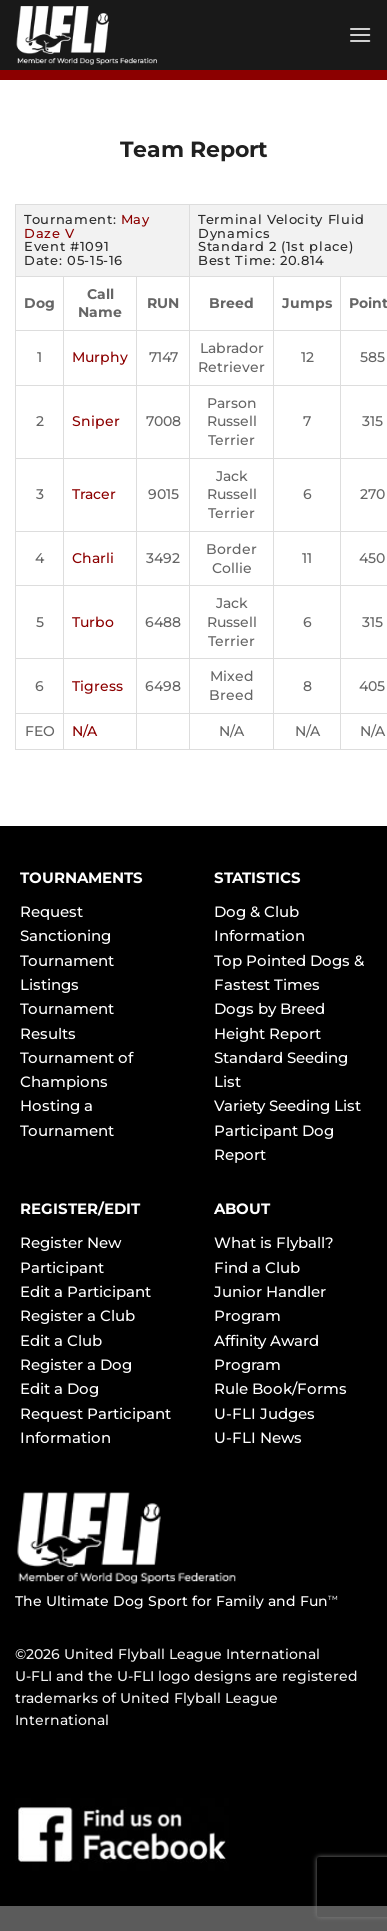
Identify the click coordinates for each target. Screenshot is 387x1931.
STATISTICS (257, 877)
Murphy (100, 357)
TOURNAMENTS (81, 877)
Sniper (96, 421)
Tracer (94, 494)
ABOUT (242, 1208)
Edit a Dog (59, 1388)
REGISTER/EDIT (80, 1208)
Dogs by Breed (269, 1008)
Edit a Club (61, 1340)
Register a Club (77, 1315)
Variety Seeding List (287, 1105)
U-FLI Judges (264, 1413)
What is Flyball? (274, 1242)
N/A (84, 731)
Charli (93, 558)
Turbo (93, 622)
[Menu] (360, 34)
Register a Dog (76, 1364)
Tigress (97, 686)
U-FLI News (258, 1437)
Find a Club (257, 1267)
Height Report (267, 1033)
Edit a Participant (85, 1291)
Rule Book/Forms (280, 1388)
